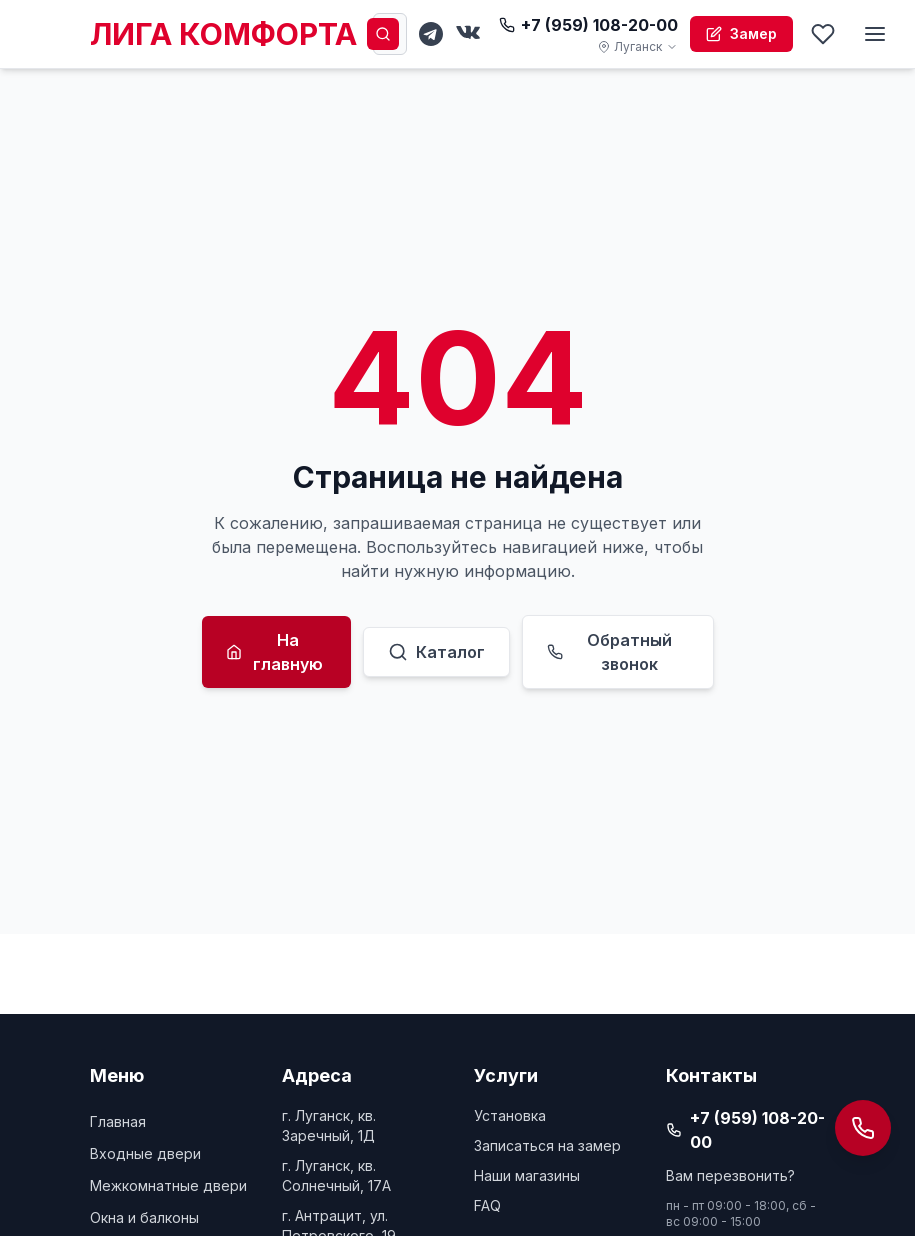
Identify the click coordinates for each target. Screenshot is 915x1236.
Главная (118, 1121)
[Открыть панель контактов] (863, 1128)
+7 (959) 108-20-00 (588, 25)
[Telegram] (431, 34)
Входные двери (145, 1153)
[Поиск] (383, 34)
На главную (275, 652)
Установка (510, 1115)
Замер (741, 33)
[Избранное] (823, 34)
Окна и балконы (144, 1217)
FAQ (487, 1205)
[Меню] (875, 34)
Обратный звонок (610, 652)
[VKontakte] (469, 34)
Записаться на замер (547, 1145)
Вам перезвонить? (730, 1175)
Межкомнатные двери (168, 1185)
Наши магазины (527, 1175)
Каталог (436, 652)
